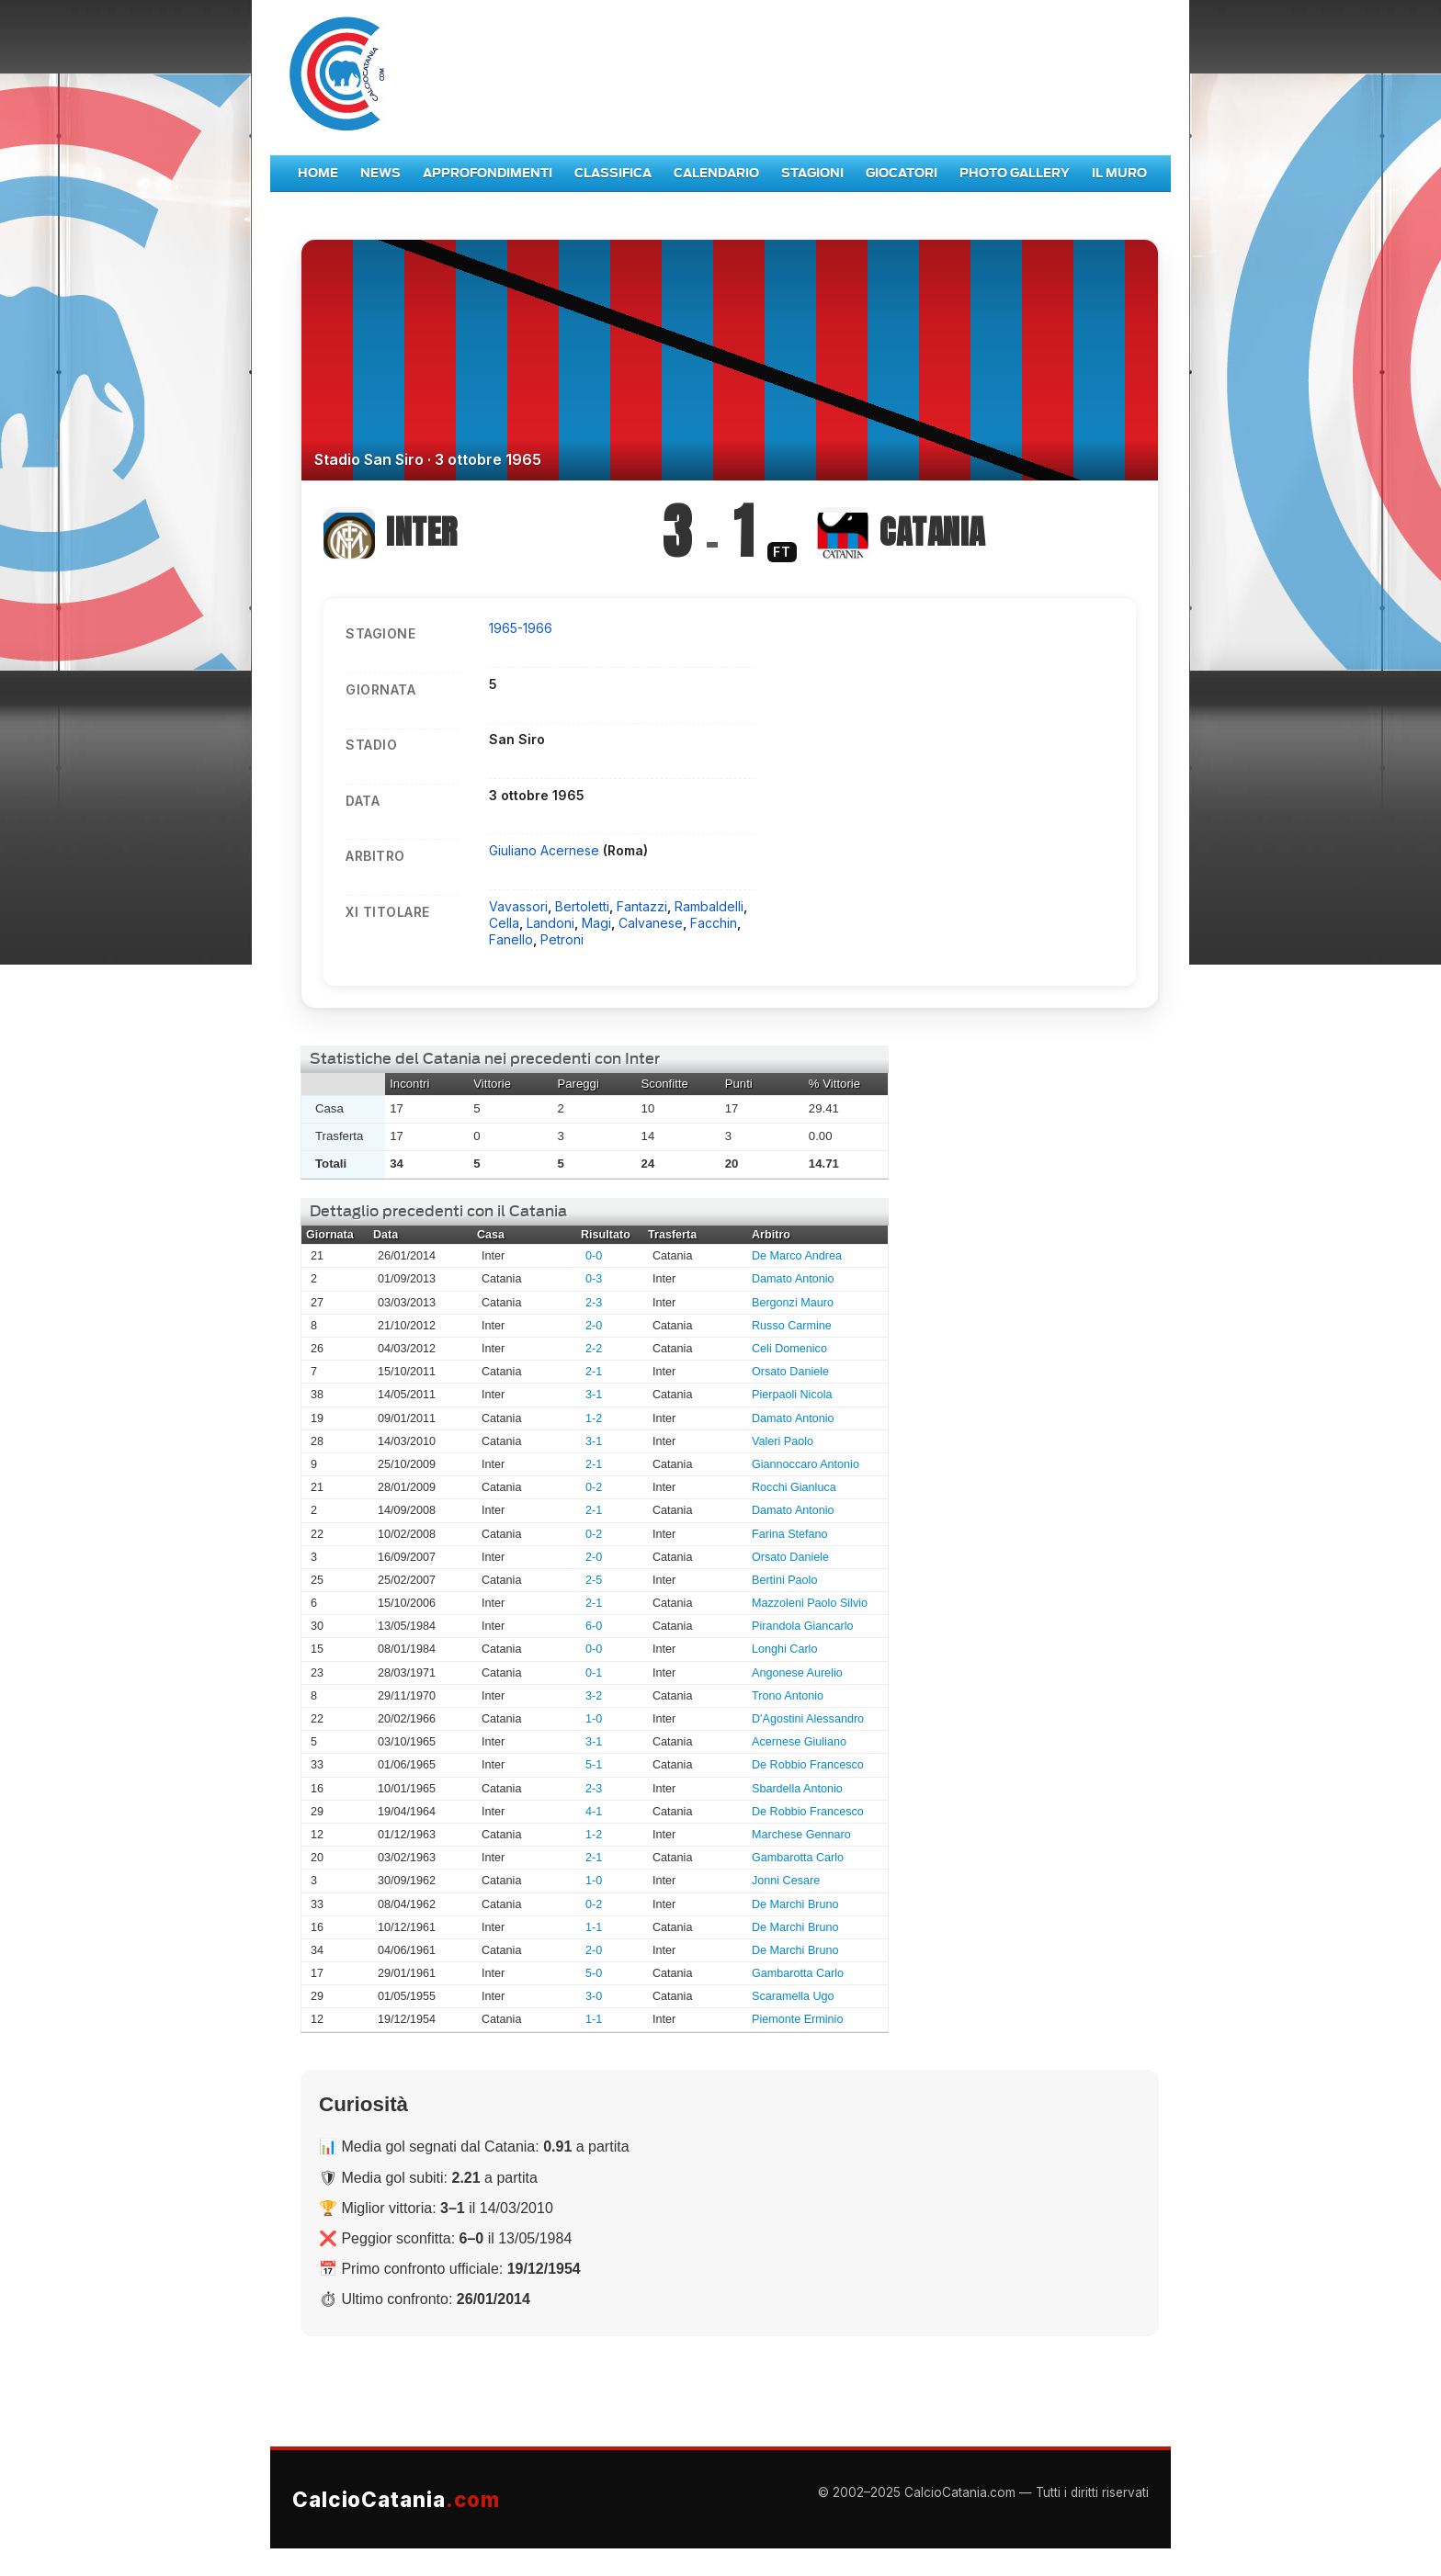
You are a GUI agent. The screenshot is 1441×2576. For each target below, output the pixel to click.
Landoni (550, 923)
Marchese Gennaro (801, 1834)
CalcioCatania (396, 2499)
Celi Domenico (789, 1348)
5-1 (593, 1764)
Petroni (562, 939)
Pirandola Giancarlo (803, 1626)
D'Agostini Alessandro (808, 1718)
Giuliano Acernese (546, 850)
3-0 (593, 1996)
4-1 (593, 1811)
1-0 (593, 1718)
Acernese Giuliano (799, 1741)
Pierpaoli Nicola (792, 1394)
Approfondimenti (487, 173)
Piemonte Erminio (797, 2019)
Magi (596, 923)
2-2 (593, 1348)
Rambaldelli (709, 906)
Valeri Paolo (782, 1441)
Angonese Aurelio (797, 1672)
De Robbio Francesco (808, 1764)
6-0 (593, 1626)
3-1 (593, 1394)
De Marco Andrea (797, 1255)
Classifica (613, 173)
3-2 (593, 1695)
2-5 (593, 1580)
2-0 (593, 1325)
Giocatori (901, 173)
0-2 (593, 1487)
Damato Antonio (793, 1278)
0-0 (593, 1255)
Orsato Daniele (790, 1371)
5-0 (593, 1973)
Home (318, 173)
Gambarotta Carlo (798, 1857)
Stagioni (812, 173)
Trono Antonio (787, 1695)
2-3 (593, 1302)
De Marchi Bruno (795, 1904)
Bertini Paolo (784, 1580)
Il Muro (1119, 173)
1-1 (593, 1927)
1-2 (593, 1418)
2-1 (593, 1371)
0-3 (593, 1278)
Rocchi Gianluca (794, 1487)
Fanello (511, 939)
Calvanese (650, 923)
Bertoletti (582, 906)
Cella (504, 923)
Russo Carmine (792, 1325)
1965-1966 (520, 628)
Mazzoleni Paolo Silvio (810, 1603)
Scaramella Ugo (793, 1996)
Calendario (716, 173)
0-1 (593, 1672)
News (380, 173)
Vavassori (518, 906)
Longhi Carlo (784, 1649)
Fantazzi (642, 906)
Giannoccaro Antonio (805, 1464)
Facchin (713, 923)
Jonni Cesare (786, 1880)
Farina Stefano (790, 1534)
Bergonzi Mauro (793, 1302)
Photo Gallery (1014, 173)
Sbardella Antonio (797, 1788)
